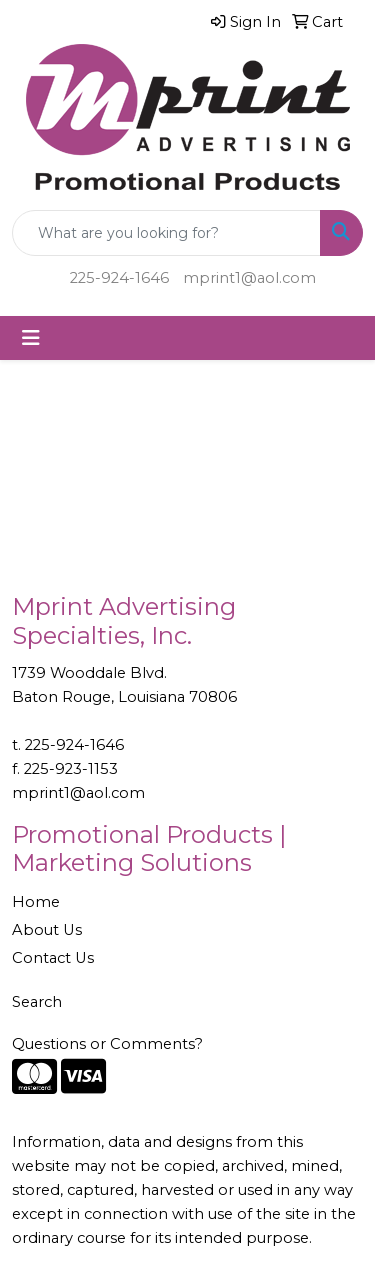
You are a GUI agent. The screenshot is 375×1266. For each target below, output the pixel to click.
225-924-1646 (119, 278)
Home (36, 902)
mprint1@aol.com (249, 278)
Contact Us (53, 958)
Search (37, 1002)
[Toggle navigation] (31, 338)
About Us (47, 930)
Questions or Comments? (107, 1044)
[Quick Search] (166, 233)
